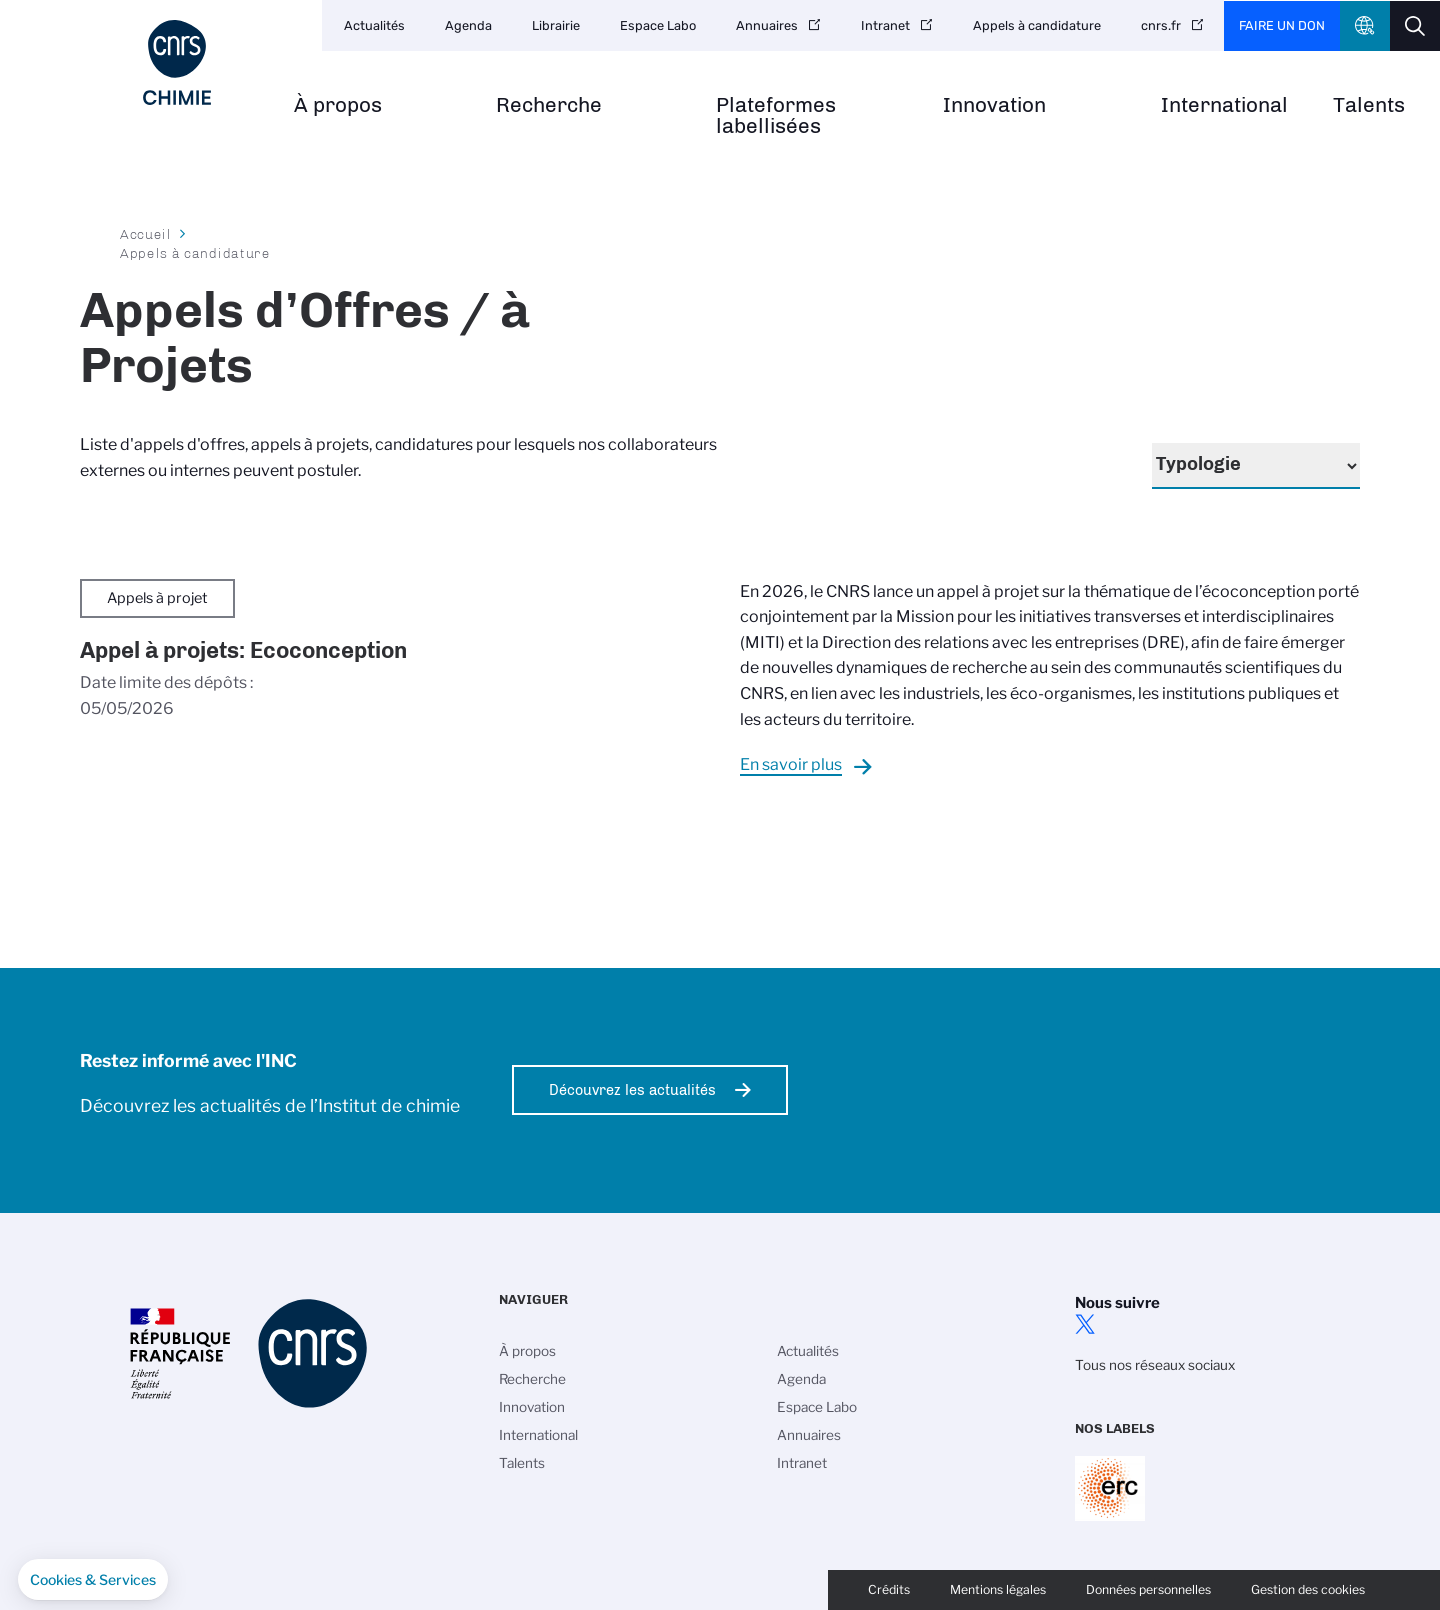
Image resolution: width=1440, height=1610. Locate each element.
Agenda (468, 25)
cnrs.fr (1161, 25)
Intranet (885, 25)
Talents (1369, 105)
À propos (338, 105)
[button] (93, 1580)
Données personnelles (1148, 1589)
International (1224, 105)
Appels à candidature (1037, 25)
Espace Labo (658, 25)
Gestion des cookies (1308, 1589)
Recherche (549, 105)
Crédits (889, 1589)
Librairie (556, 25)
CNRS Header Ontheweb (1365, 26)
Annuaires (767, 25)
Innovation (994, 105)
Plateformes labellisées (776, 116)
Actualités (374, 25)
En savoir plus (791, 764)
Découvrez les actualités (632, 1090)
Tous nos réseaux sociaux (1155, 1365)
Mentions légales (998, 1589)
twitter (1085, 1324)
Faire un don (1282, 25)
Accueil (146, 234)
